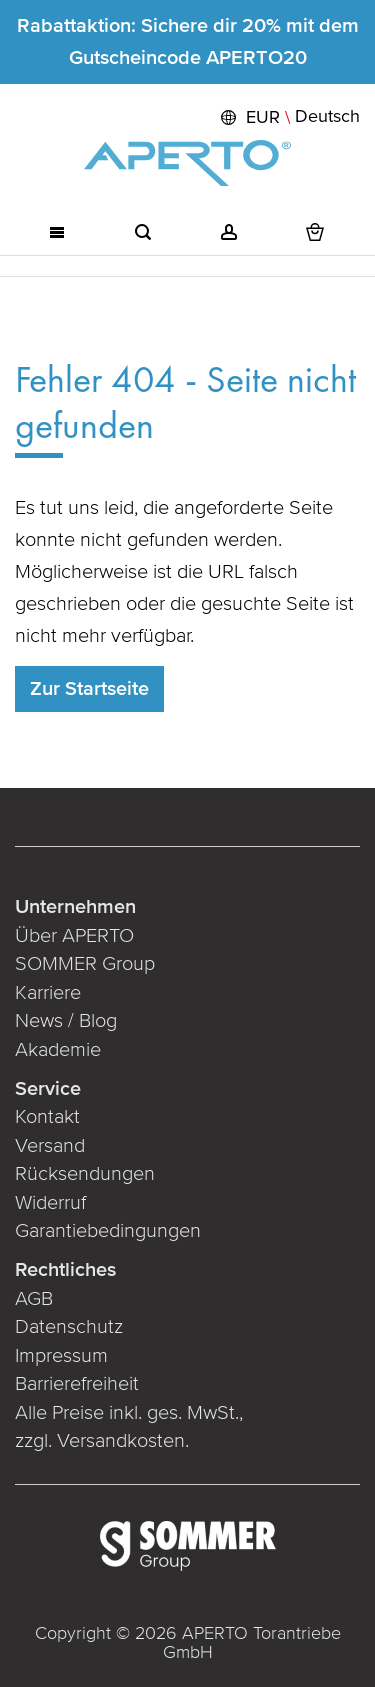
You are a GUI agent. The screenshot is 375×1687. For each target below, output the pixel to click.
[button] (288, 117)
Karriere (48, 993)
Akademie (60, 1050)
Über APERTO (74, 936)
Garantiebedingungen (108, 1231)
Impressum (61, 1356)
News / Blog (66, 1021)
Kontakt (47, 1117)
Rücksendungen (85, 1174)
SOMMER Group (85, 964)
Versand (50, 1146)
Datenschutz (69, 1327)
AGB (34, 1299)
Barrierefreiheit (79, 1384)
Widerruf (50, 1203)
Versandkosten (121, 1441)
